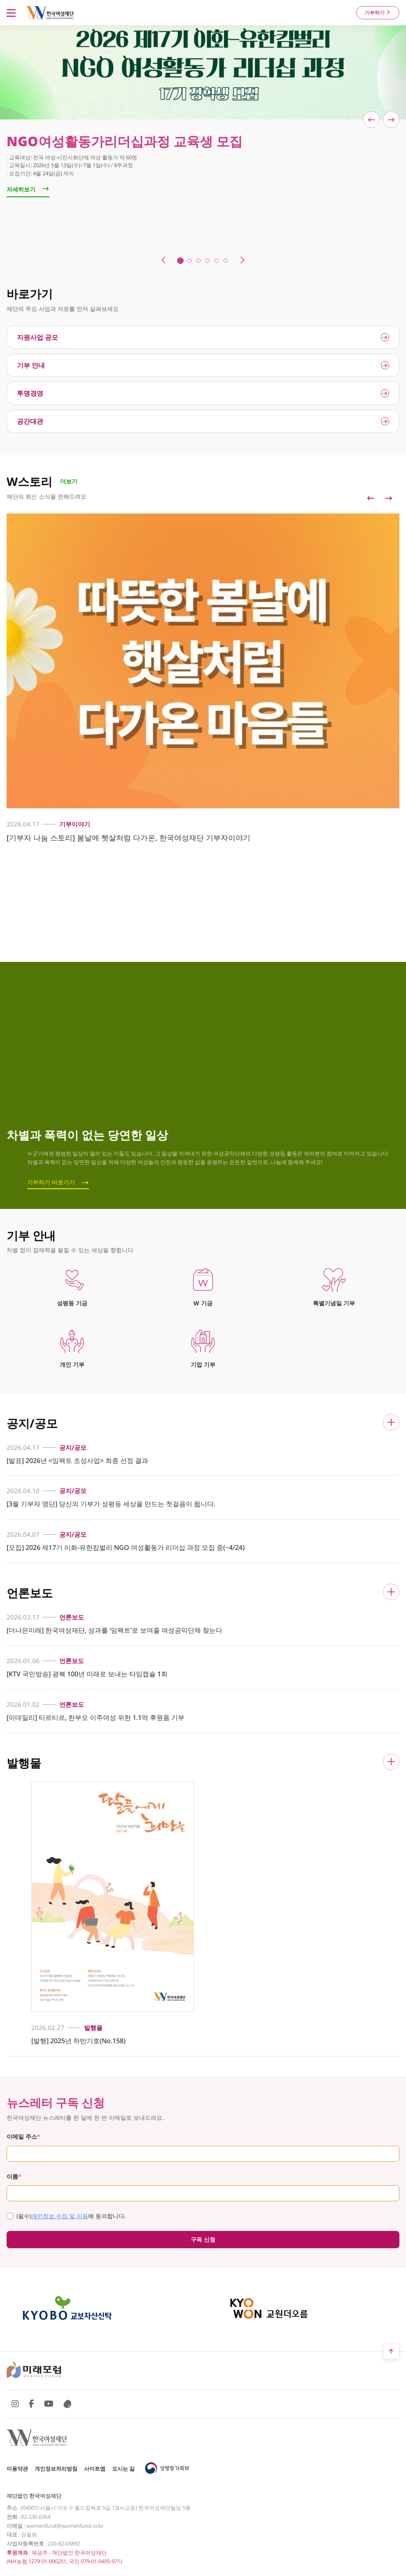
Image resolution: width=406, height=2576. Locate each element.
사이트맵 (94, 2468)
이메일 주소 (23, 2136)
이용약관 (17, 2468)
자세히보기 (28, 189)
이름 (14, 2176)
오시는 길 (123, 2468)
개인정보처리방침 (56, 2468)
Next (389, 498)
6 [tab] (226, 261)
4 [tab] (207, 261)
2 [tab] (189, 261)
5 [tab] (217, 261)
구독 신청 (203, 2239)
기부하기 (378, 12)
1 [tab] (180, 260)
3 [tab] (198, 261)
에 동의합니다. (66, 2216)
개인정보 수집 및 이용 (59, 2216)
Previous (370, 498)
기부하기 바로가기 (51, 1182)
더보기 (68, 481)
